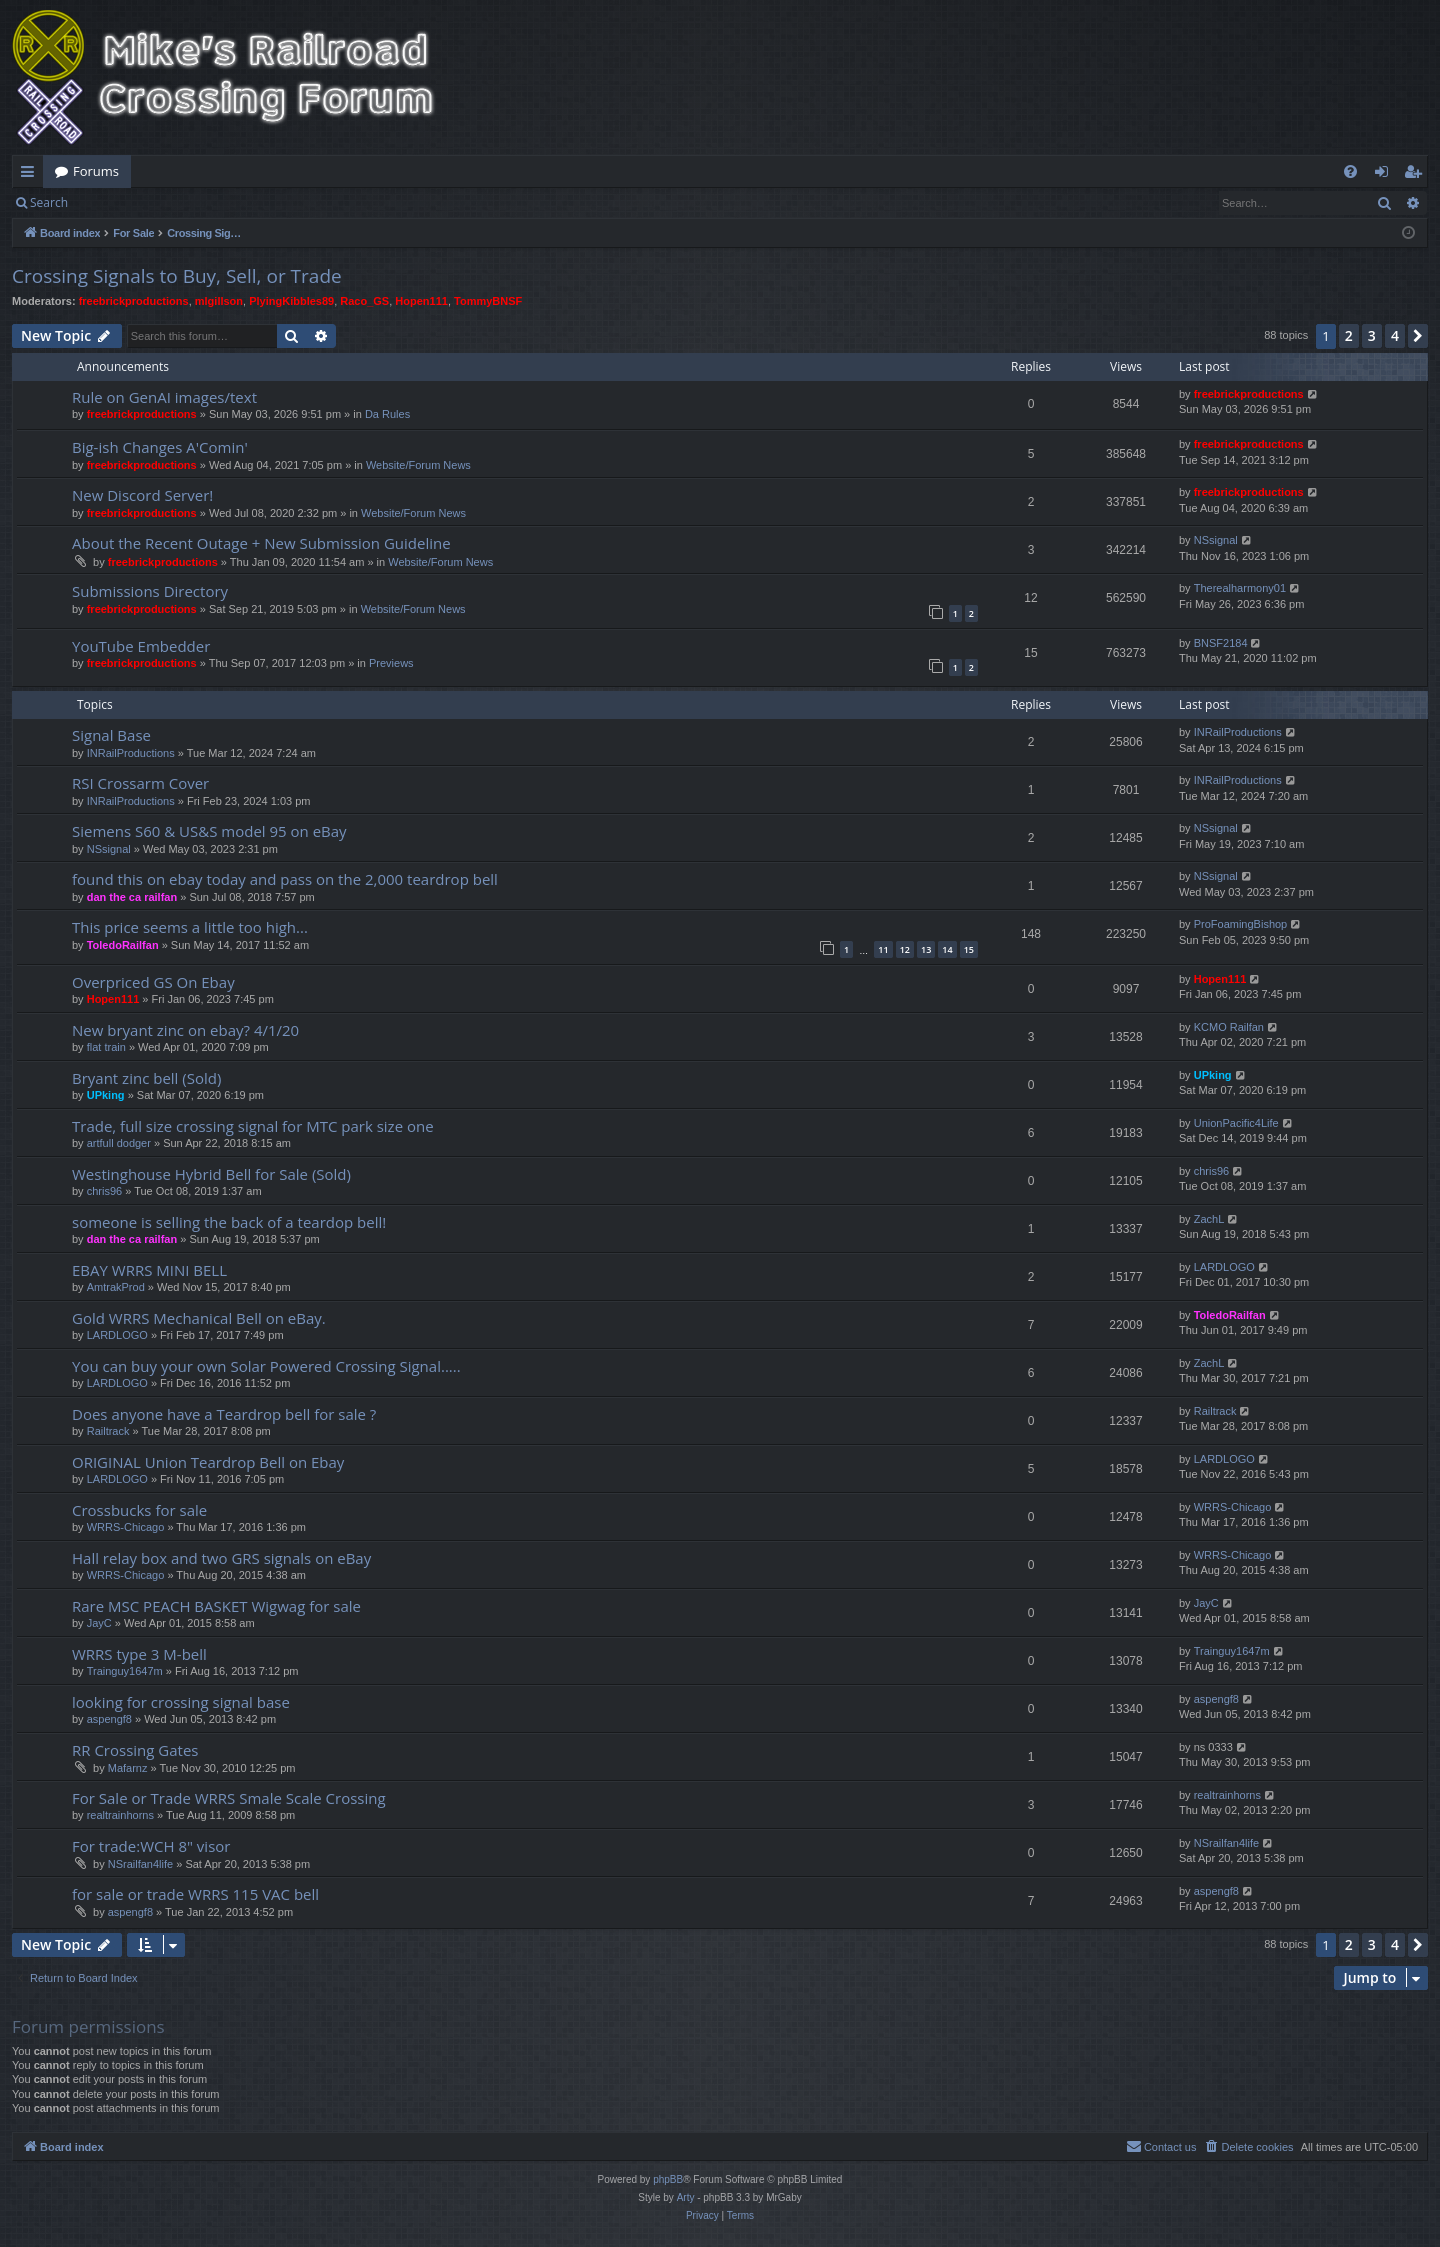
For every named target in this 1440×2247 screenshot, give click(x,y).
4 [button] (1395, 335)
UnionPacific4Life (1236, 1123)
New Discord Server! (142, 495)
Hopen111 (421, 301)
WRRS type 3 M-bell (139, 1654)
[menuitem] (1350, 171)
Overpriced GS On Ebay (153, 982)
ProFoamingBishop (1241, 924)
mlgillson (219, 301)
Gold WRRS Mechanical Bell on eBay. (199, 1318)
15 (969, 949)
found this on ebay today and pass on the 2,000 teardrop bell (285, 879)
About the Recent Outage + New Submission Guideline (261, 543)
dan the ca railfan (132, 897)
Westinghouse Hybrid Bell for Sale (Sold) (211, 1174)
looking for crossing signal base (181, 1702)
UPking (106, 1095)
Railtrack (108, 1431)
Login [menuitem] (1385, 175)
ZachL (1209, 1219)
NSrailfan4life (140, 1864)
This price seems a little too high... (190, 927)
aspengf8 (109, 1719)
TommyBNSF (488, 301)
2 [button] (1349, 335)
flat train (106, 1047)
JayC (99, 1623)
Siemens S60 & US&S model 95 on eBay (209, 831)
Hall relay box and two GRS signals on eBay (221, 1558)
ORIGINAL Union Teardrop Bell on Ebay (208, 1462)
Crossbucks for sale (139, 1510)
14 (947, 949)
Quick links (31, 175)
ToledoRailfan (123, 945)
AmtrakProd (116, 1287)
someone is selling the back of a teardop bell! (229, 1222)
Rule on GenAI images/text (164, 397)
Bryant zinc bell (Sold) (146, 1078)
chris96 (104, 1191)
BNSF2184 (1221, 643)
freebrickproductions (134, 301)
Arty (686, 2197)
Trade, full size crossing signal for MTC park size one (253, 1126)
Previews (391, 663)
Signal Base (111, 735)
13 (926, 949)
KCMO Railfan (1229, 1027)
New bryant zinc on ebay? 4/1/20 (185, 1030)
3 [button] (1372, 335)
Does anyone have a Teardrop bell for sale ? (224, 1414)
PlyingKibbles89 (291, 301)
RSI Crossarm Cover (140, 783)
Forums (96, 171)
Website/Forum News (418, 465)
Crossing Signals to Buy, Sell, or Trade (177, 276)
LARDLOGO (1224, 1267)
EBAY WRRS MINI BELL (149, 1270)
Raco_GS (364, 301)
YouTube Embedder (141, 646)
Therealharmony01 (1240, 588)
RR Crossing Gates (135, 1750)
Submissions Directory (150, 591)
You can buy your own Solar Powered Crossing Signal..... (266, 1366)
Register (178, 202)
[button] (1418, 336)
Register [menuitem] (1417, 175)
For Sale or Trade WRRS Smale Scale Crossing (229, 1798)
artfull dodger (119, 1143)
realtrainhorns (120, 1815)
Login (112, 202)
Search (49, 202)
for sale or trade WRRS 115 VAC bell (195, 1894)
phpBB (668, 2179)
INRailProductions (131, 753)
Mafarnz (128, 1768)
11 (883, 949)
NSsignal (1216, 540)
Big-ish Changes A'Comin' (160, 447)
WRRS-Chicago (126, 1527)
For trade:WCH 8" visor (151, 1846)
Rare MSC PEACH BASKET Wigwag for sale (216, 1606)
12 (905, 949)
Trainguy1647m (125, 1671)
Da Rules (387, 414)
